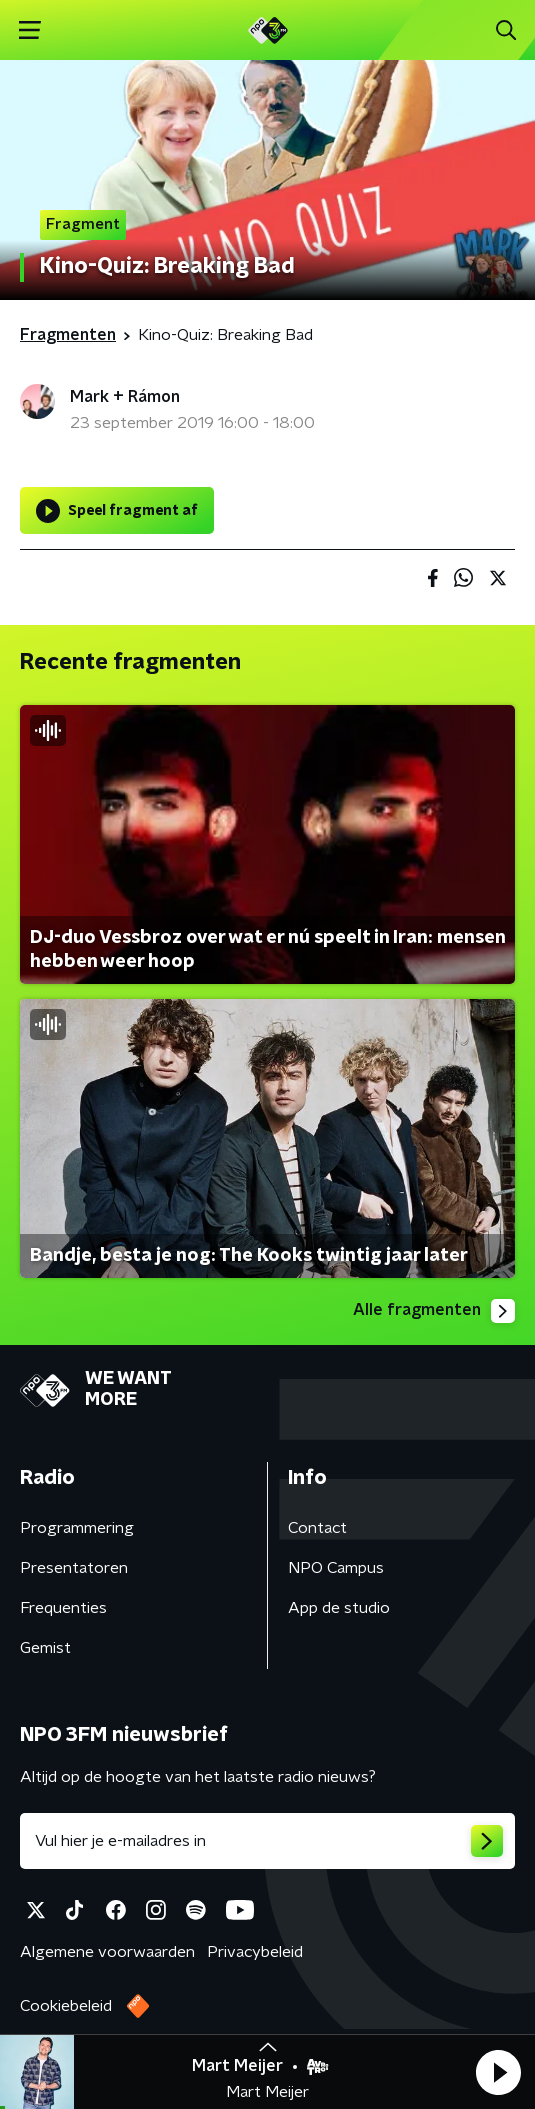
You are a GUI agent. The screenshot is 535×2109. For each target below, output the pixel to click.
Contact (317, 1528)
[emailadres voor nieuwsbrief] (267, 1841)
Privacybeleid (255, 1952)
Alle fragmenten (434, 1311)
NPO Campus (336, 1568)
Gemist (45, 1648)
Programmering (77, 1528)
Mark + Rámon (125, 397)
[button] (498, 2072)
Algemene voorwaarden (107, 1952)
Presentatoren (74, 1568)
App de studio (339, 1608)
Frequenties (63, 1608)
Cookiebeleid (66, 2006)
